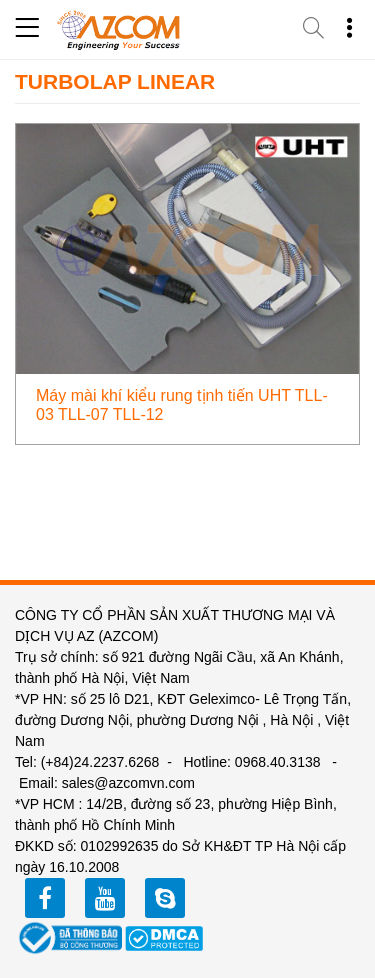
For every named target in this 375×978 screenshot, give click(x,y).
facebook (45, 898)
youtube (105, 898)
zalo (165, 898)
